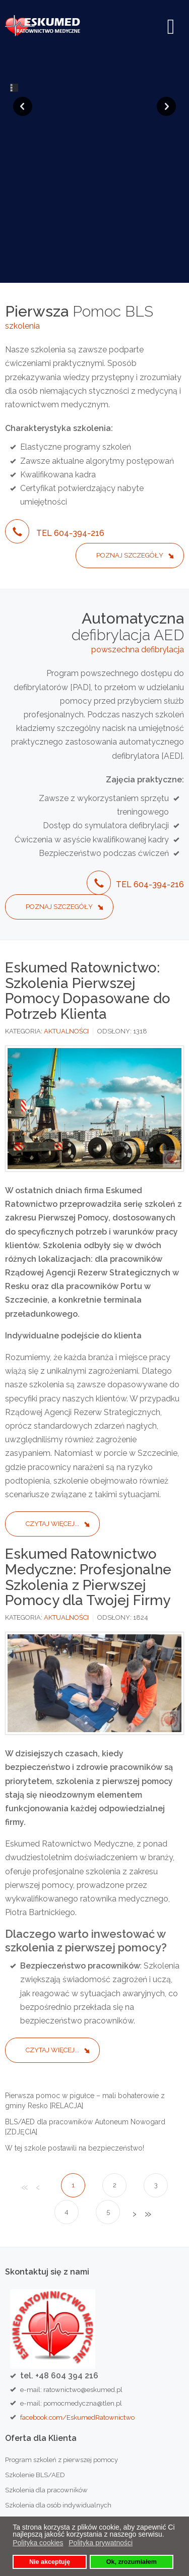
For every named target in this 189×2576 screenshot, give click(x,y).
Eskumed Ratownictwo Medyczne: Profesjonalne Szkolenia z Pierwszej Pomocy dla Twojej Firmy (88, 1439)
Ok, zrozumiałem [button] (131, 2561)
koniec (147, 2077)
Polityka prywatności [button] (101, 2543)
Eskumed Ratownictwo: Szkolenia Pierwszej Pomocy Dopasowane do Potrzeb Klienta (87, 853)
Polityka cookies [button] (38, 2543)
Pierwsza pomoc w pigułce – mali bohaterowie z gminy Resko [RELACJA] (85, 1963)
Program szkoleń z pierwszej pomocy (61, 2322)
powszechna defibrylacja (137, 512)
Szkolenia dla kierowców (42, 2398)
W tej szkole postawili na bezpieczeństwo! (74, 2010)
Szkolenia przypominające (45, 2382)
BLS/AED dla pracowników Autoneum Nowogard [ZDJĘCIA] (85, 1989)
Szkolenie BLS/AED (35, 2337)
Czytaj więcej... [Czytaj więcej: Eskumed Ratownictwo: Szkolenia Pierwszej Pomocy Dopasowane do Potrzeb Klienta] (52, 1386)
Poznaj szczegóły (129, 417)
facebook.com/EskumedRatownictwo (77, 2280)
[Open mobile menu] (171, 27)
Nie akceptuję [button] (49, 2561)
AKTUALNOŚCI (66, 893)
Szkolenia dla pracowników (46, 2352)
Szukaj (171, 2455)
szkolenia (22, 188)
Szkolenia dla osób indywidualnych (58, 2367)
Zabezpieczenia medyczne (46, 2428)
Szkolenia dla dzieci (35, 2413)
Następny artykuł (133, 2077)
